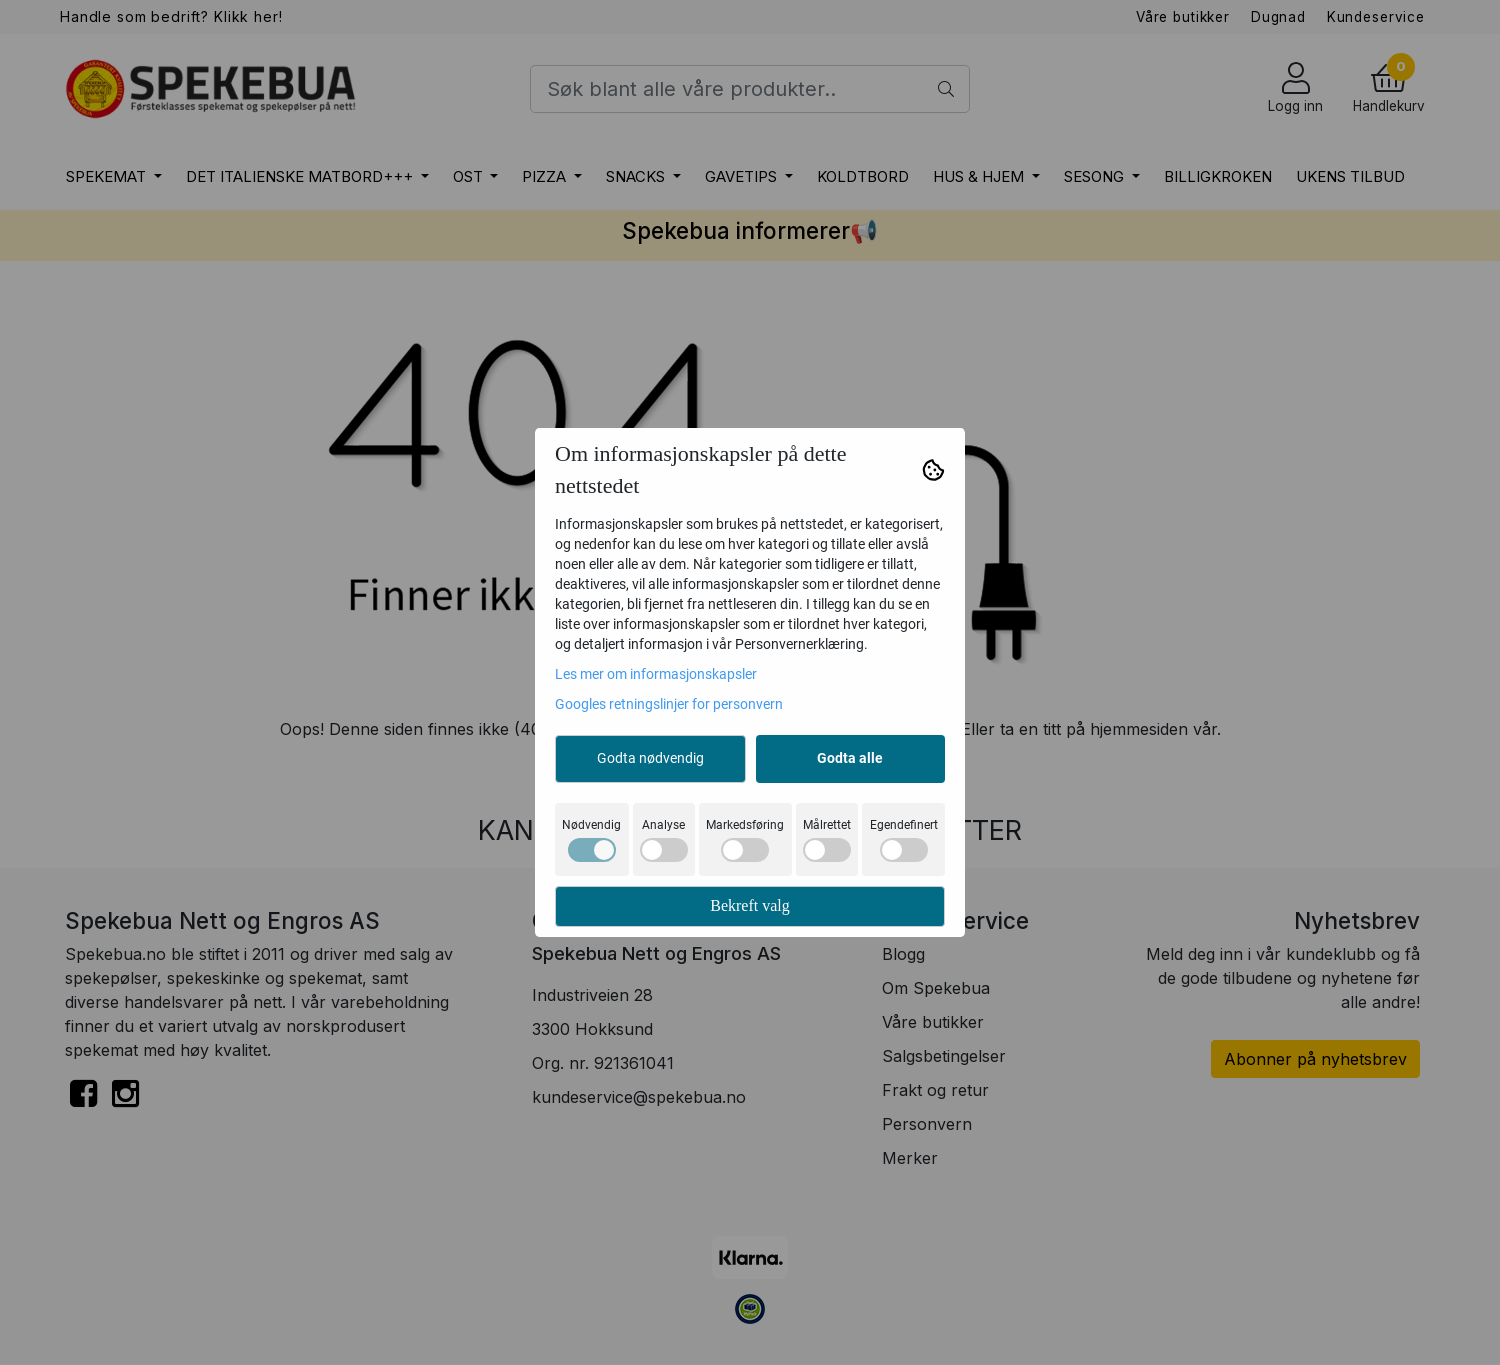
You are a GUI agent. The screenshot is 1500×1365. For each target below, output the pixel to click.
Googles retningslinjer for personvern (669, 704)
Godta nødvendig (650, 758)
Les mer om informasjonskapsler (656, 674)
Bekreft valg (750, 905)
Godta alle (850, 758)
